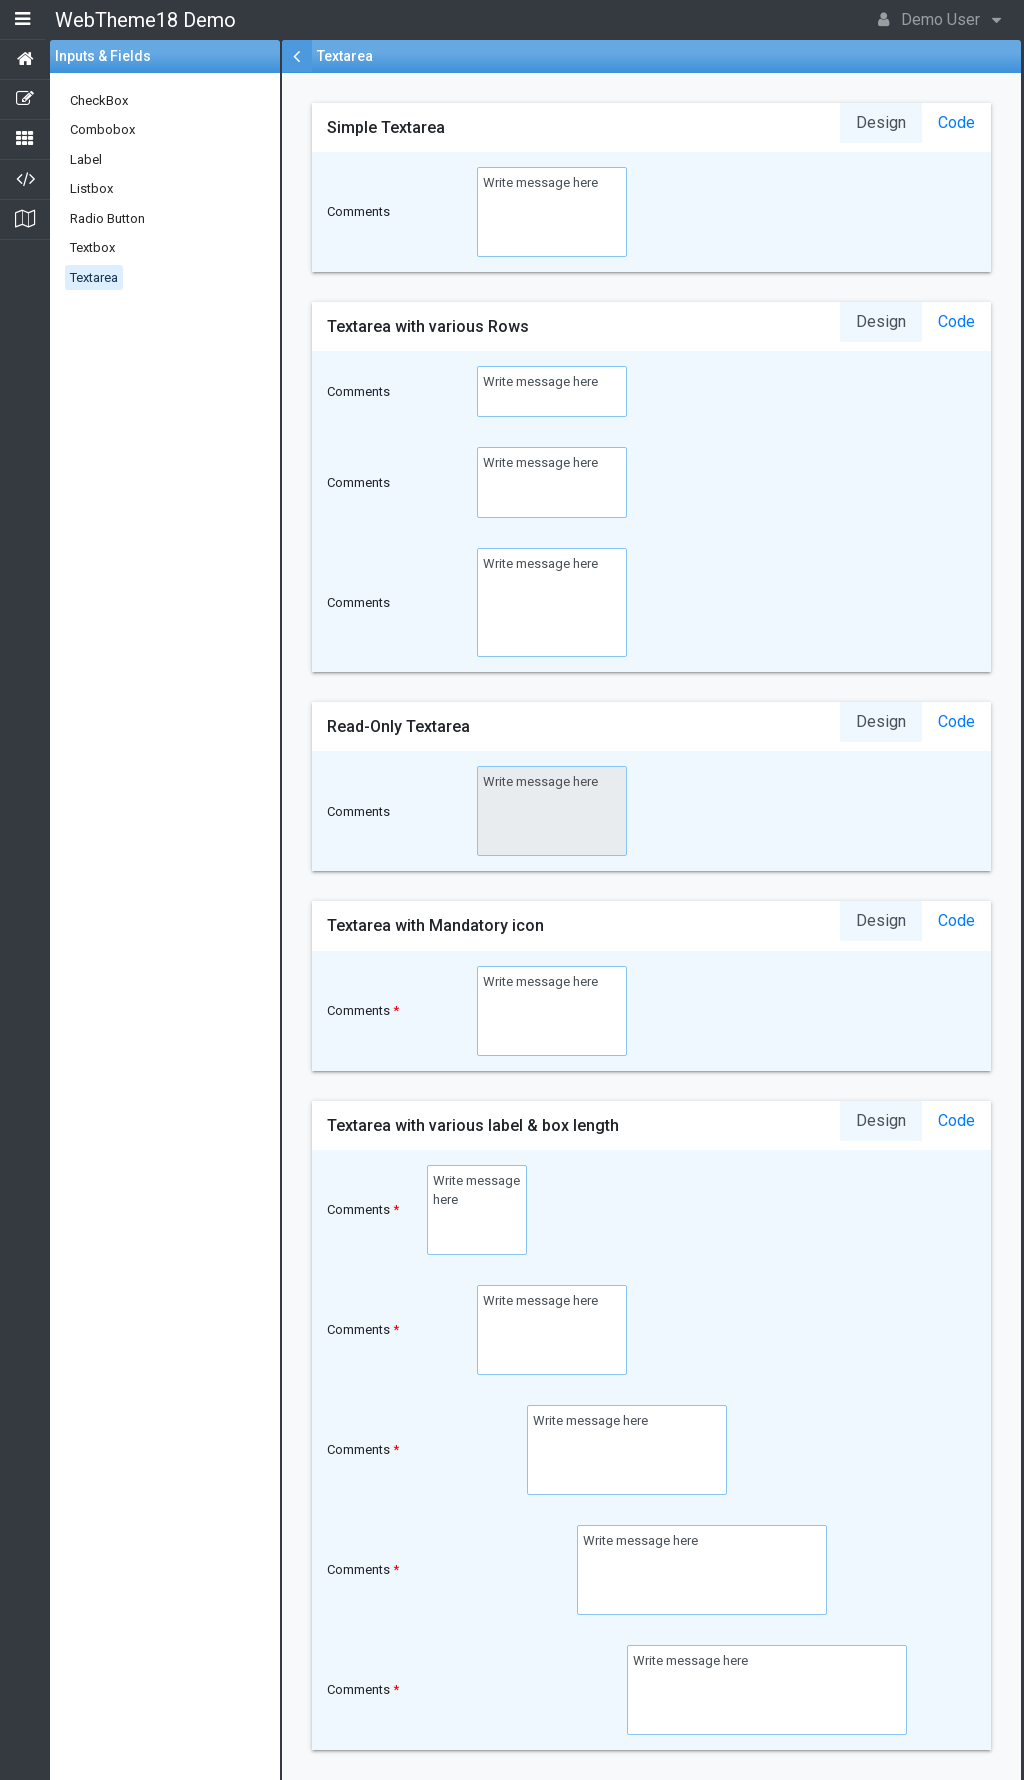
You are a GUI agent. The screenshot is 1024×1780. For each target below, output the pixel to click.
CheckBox (99, 100)
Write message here (552, 212)
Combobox (102, 129)
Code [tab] (956, 122)
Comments (358, 211)
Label (86, 159)
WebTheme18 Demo (145, 20)
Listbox (91, 188)
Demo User (939, 18)
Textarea (94, 277)
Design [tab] (881, 122)
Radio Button (107, 218)
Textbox (92, 247)
